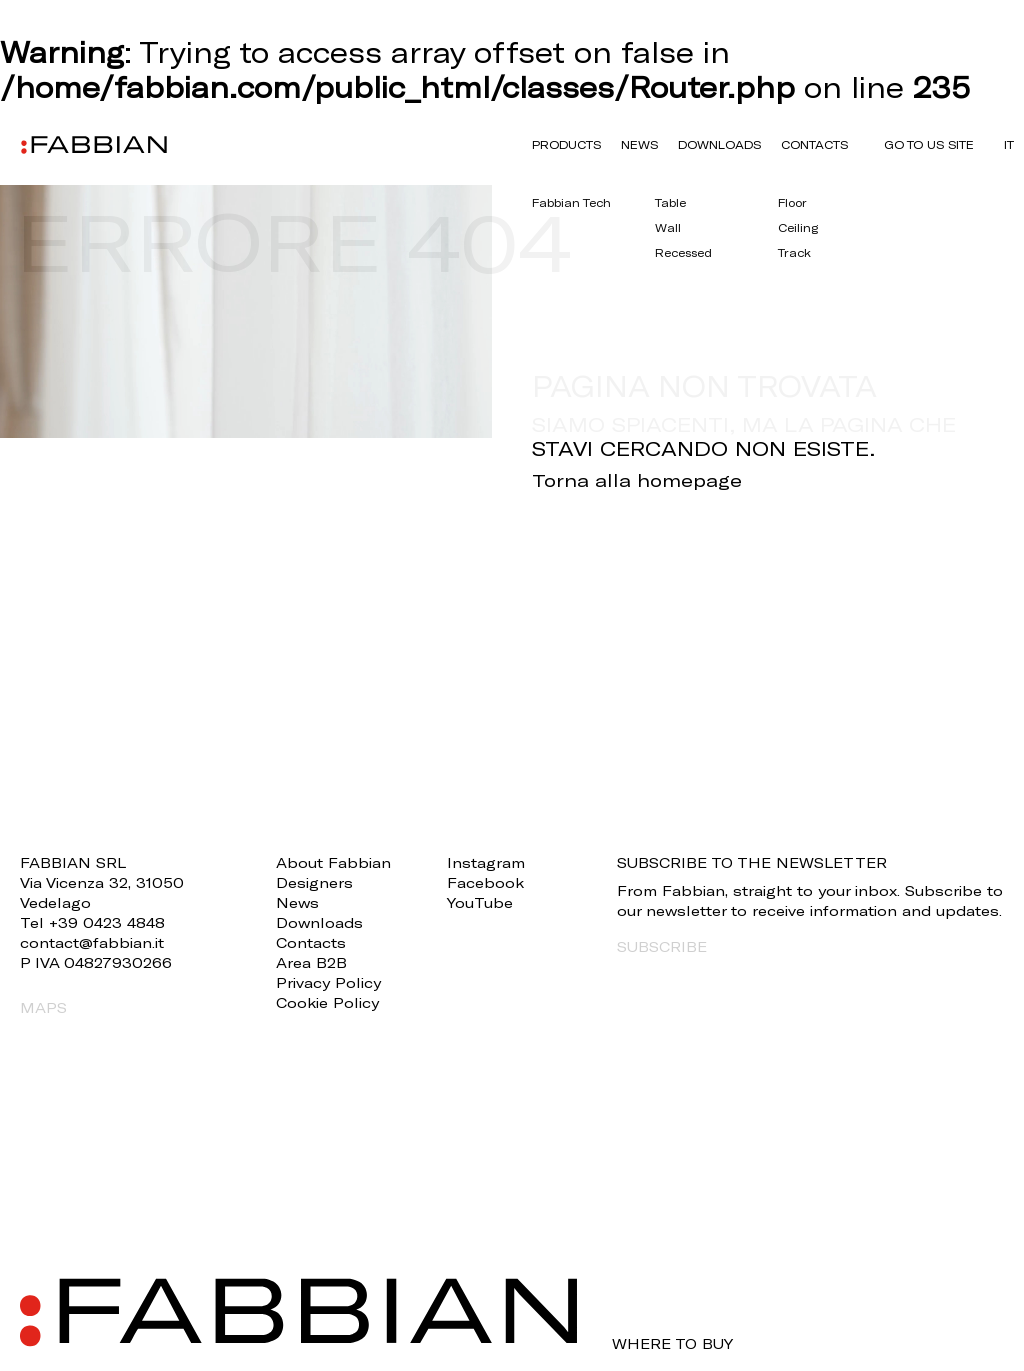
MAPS (43, 1007)
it (1009, 144)
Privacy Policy (328, 982)
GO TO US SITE (929, 144)
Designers (314, 882)
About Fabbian (333, 862)
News (639, 144)
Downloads (719, 144)
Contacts (814, 144)
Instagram (486, 862)
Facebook (485, 882)
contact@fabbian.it (92, 942)
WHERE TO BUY (672, 1344)
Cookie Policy (327, 1002)
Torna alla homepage (637, 480)
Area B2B (311, 962)
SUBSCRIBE (662, 946)
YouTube (480, 902)
